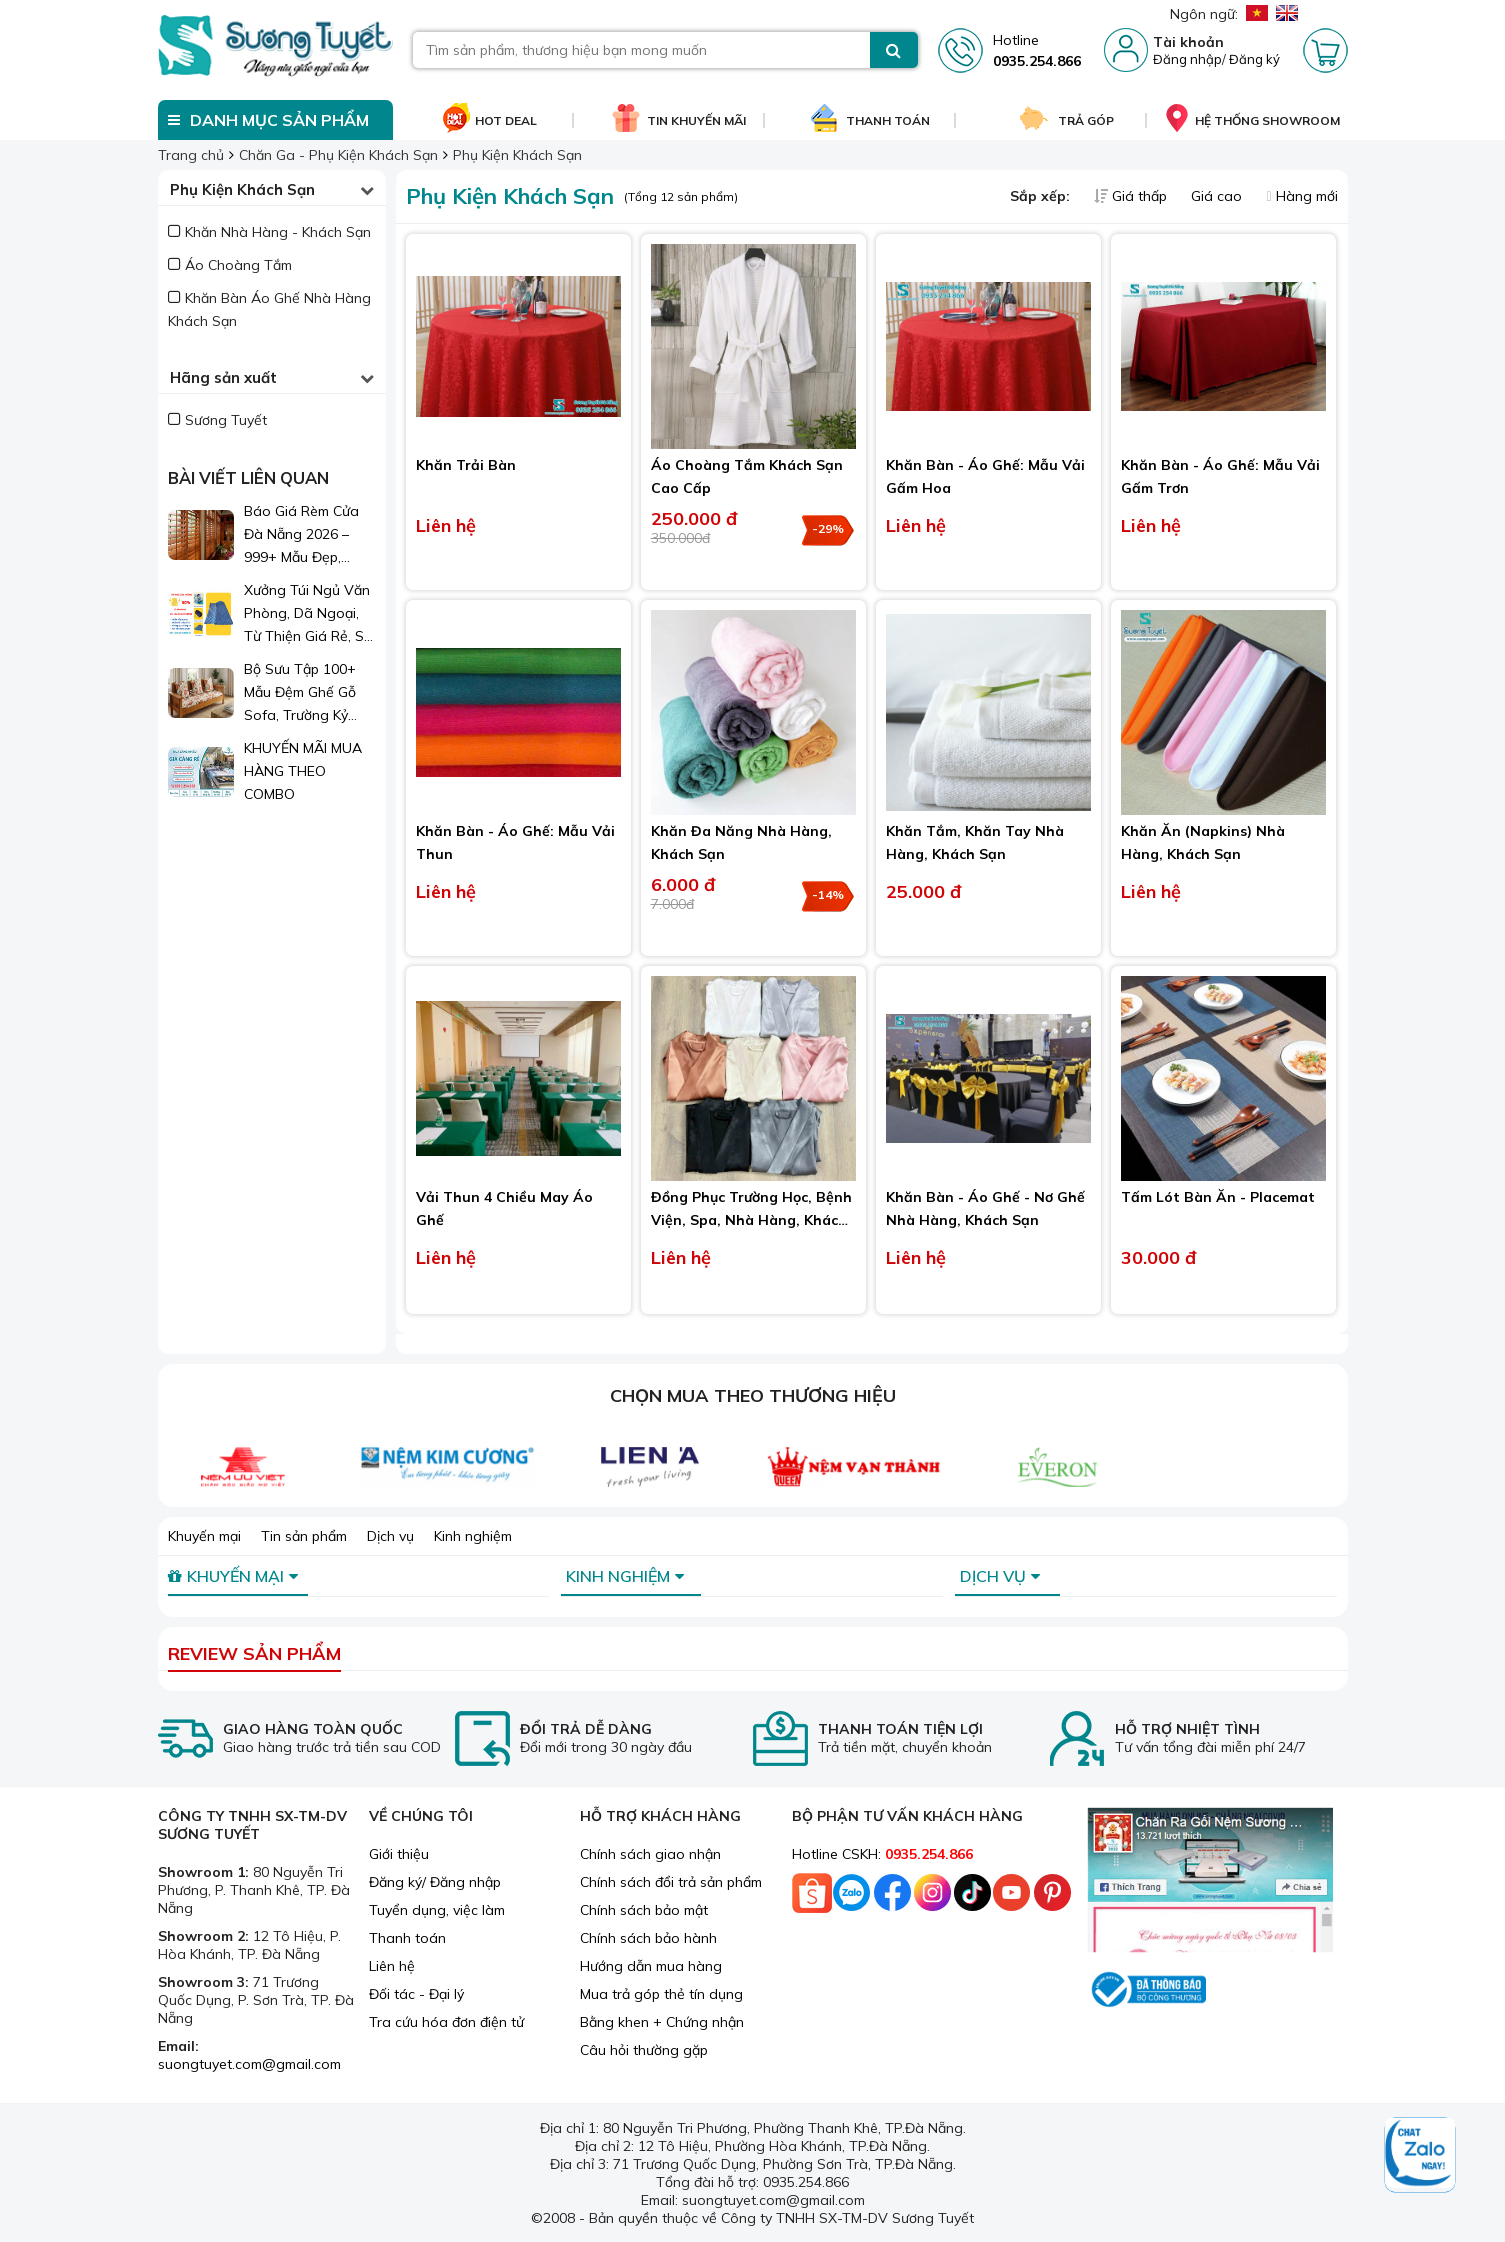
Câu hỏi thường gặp (644, 2050)
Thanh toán (407, 1938)
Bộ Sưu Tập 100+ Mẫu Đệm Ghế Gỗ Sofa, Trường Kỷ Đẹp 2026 (300, 693)
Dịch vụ (390, 1536)
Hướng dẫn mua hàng (651, 1966)
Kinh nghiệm (473, 1536)
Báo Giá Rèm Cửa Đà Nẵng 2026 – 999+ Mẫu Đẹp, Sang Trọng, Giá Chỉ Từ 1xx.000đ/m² (309, 535)
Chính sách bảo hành (648, 1938)
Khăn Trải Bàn (466, 465)
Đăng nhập (1187, 59)
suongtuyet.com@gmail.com (249, 2064)
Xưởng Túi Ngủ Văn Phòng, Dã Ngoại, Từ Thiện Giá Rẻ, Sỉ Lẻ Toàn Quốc (307, 614)
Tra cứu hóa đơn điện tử (446, 2022)
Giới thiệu (399, 1854)
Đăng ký (1254, 59)
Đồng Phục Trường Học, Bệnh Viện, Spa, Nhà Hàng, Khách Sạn (751, 1220)
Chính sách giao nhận (650, 1854)
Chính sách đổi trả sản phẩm (671, 1882)
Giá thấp (1132, 196)
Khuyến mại (204, 1536)
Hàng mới (1301, 196)
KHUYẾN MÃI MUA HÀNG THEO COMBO (303, 771)
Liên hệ (392, 1966)
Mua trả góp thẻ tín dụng (661, 1994)
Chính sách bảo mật (644, 1910)
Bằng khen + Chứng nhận (662, 2022)
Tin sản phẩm (304, 1536)
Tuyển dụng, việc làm (437, 1910)
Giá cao (1218, 196)
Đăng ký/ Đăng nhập (435, 1882)
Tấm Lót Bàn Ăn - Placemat (1218, 1197)
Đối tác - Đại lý (416, 1994)
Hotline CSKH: (882, 1854)
